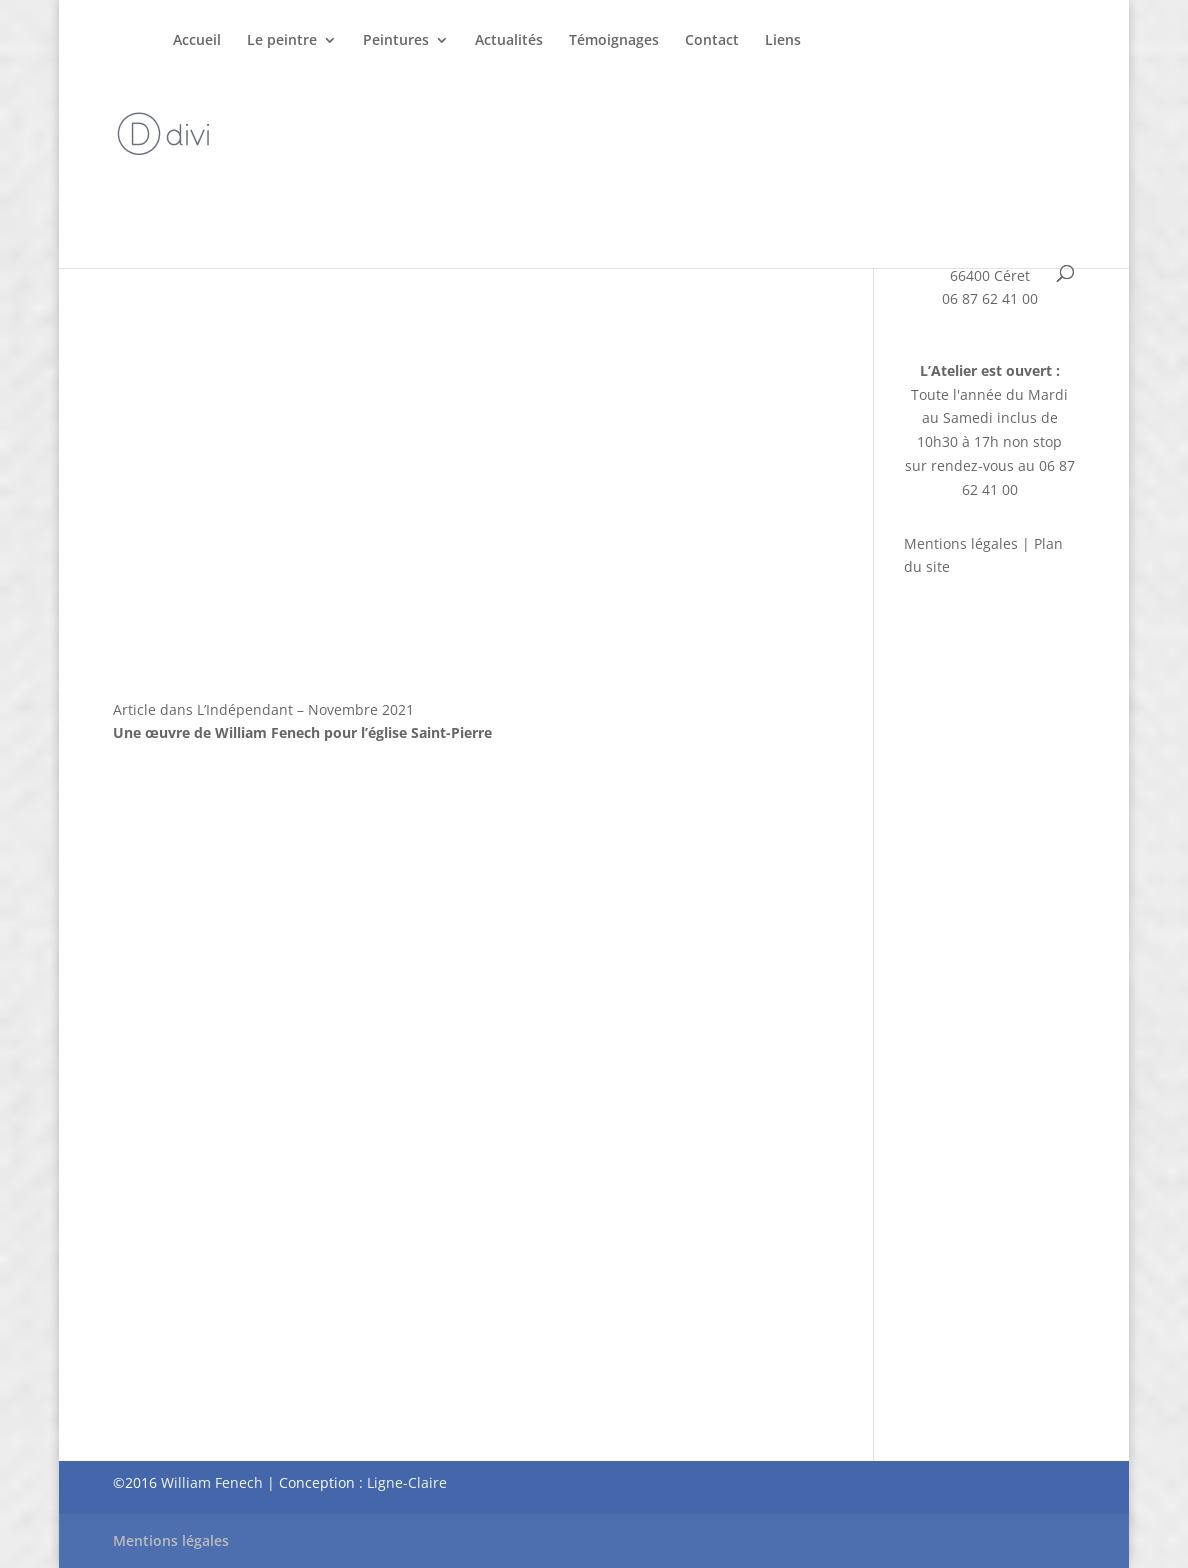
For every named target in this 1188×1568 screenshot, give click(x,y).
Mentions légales (961, 543)
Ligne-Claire (407, 1482)
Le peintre (282, 41)
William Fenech (212, 1482)
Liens (783, 41)
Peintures (396, 41)
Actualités (509, 41)
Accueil (197, 41)
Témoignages (614, 41)
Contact (712, 41)
